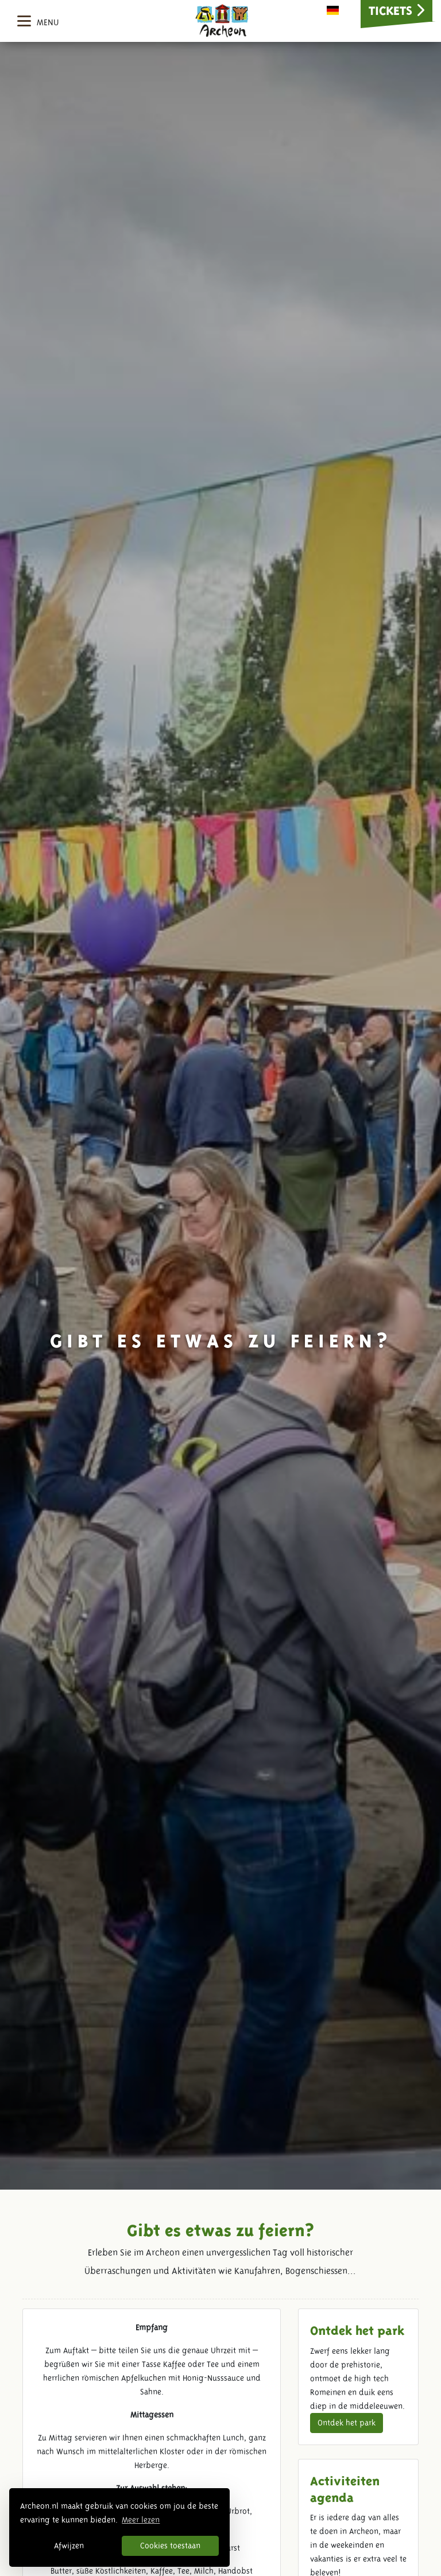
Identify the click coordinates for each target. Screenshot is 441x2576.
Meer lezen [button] (141, 2519)
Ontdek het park (347, 2422)
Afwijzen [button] (69, 2545)
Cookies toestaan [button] (170, 2545)
